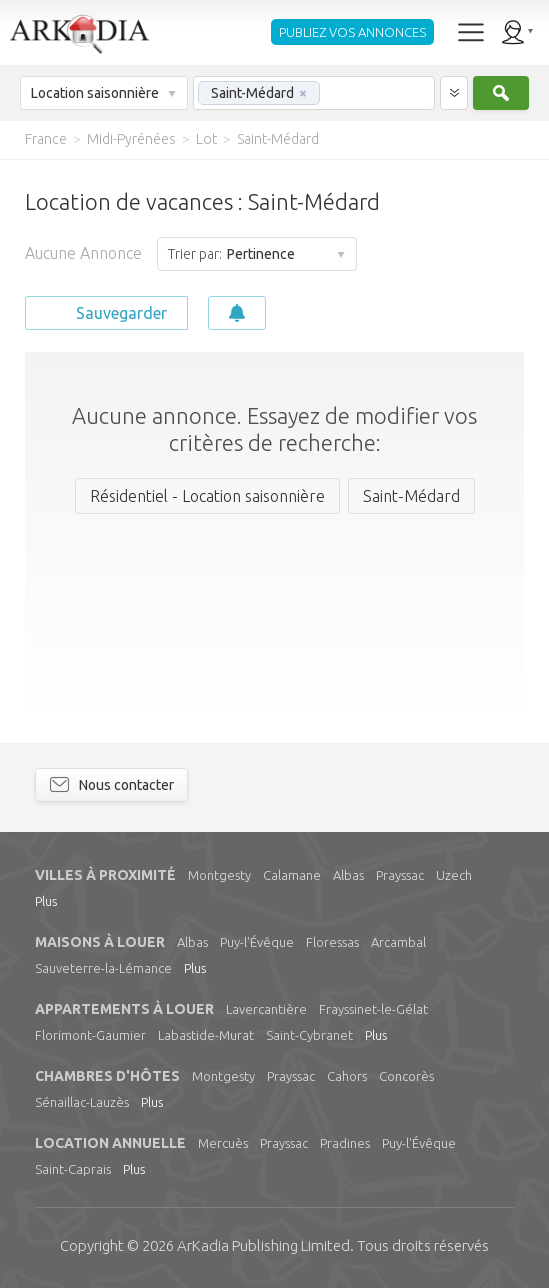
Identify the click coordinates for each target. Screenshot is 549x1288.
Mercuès (223, 1143)
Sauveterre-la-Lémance (103, 968)
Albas (348, 875)
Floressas (332, 942)
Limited (263, 1245)
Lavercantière (266, 1009)
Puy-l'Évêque (257, 942)
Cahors (347, 1076)
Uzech (454, 875)
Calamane (292, 875)
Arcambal (398, 942)
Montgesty (219, 875)
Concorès (406, 1076)
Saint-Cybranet (309, 1035)
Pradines (345, 1143)
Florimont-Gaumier (90, 1035)
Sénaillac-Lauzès (82, 1102)
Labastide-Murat (206, 1035)
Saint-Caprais (73, 1169)
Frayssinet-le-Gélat (373, 1009)
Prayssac (400, 875)
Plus (46, 901)
